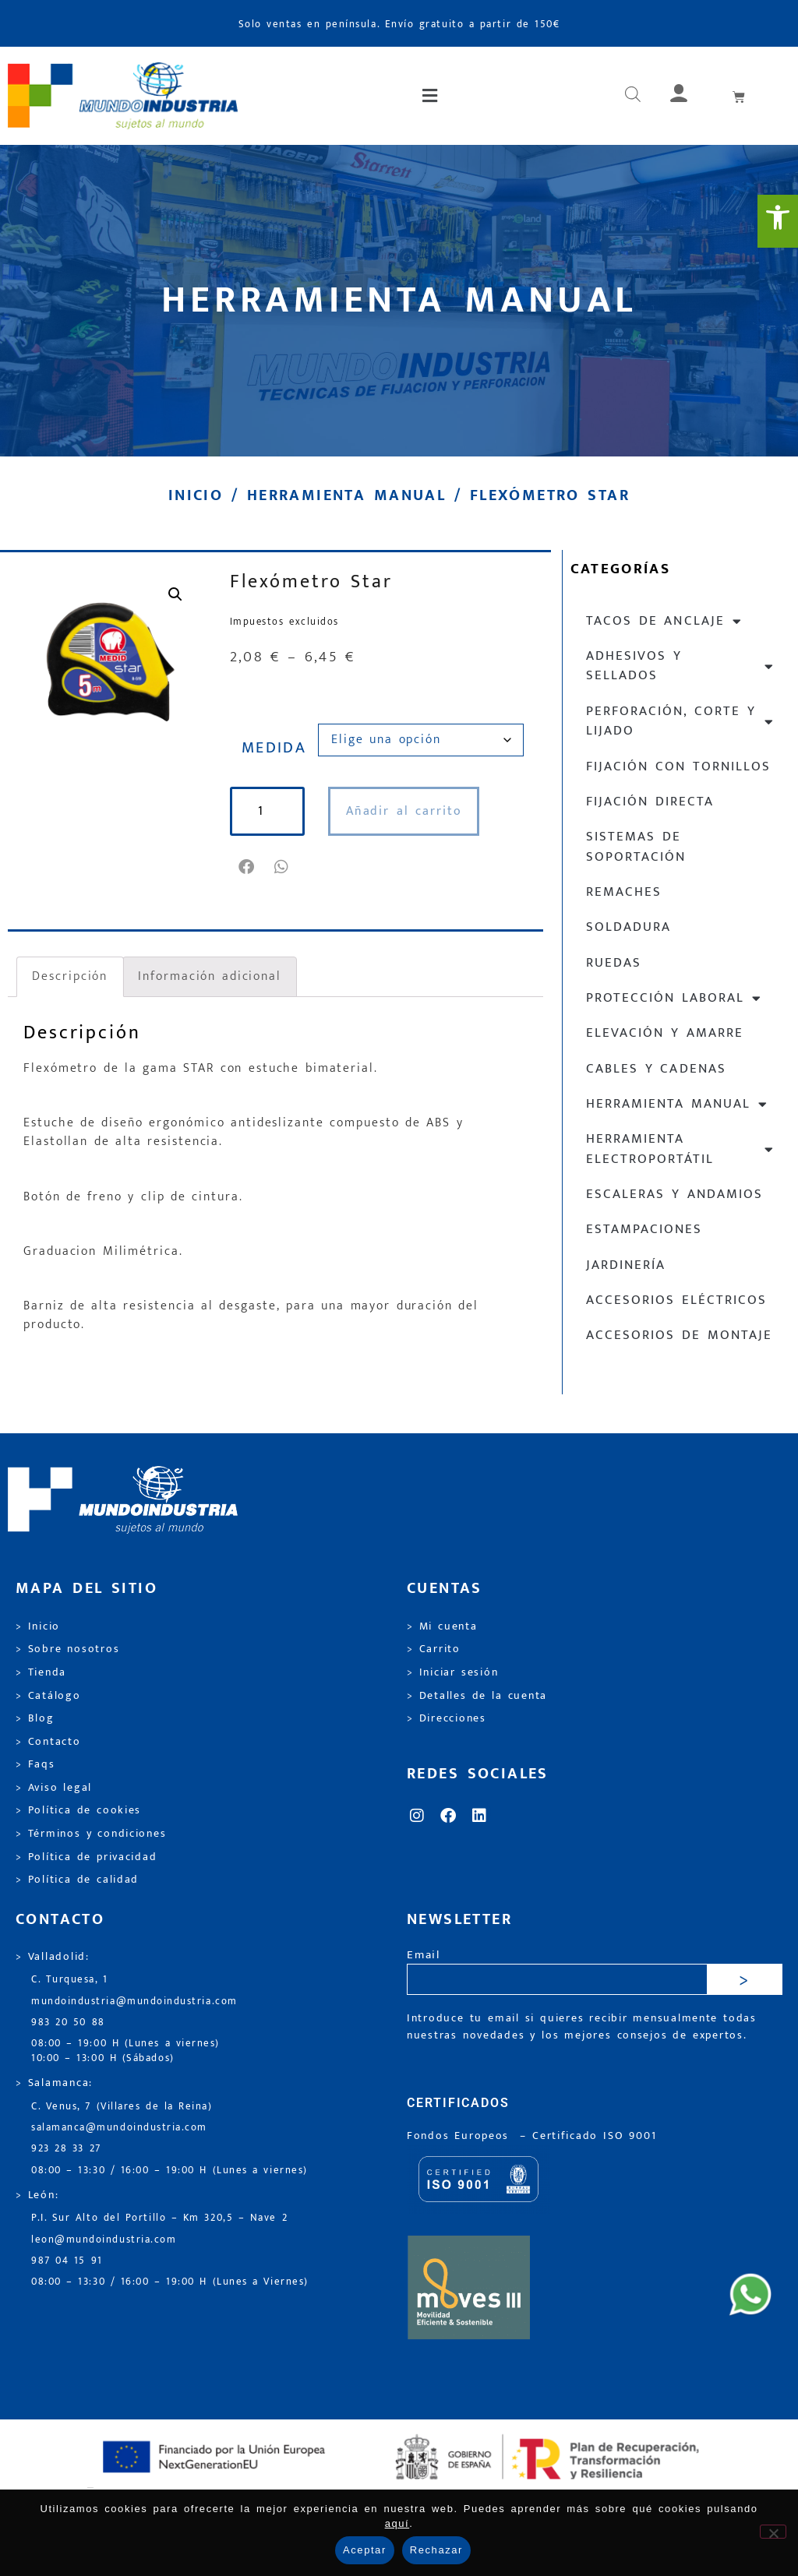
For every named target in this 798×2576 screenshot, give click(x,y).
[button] (431, 96)
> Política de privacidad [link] (86, 1857)
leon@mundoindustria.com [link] (103, 2240)
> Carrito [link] (434, 1649)
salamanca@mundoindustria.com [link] (119, 2128)
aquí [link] (397, 2523)
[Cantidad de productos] (267, 811)
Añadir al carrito (404, 811)
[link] (777, 221)
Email (423, 1956)
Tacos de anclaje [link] (664, 621)
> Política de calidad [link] (77, 1879)
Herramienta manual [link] (346, 495)
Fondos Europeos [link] (460, 2136)
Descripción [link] (70, 976)
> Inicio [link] (38, 1626)
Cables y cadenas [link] (656, 1069)
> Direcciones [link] (446, 1718)
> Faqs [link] (35, 1764)
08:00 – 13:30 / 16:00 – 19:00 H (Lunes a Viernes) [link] (170, 2282)
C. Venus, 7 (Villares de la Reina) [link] (122, 2107)
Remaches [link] (624, 892)
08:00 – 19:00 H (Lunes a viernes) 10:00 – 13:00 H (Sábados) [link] (125, 2051)
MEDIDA (274, 747)
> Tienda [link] (41, 1672)
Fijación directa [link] (650, 801)
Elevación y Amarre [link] (664, 1033)
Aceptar (365, 2550)
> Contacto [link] (48, 1741)
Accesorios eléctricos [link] (676, 1300)
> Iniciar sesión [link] (452, 1672)
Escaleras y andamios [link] (674, 1194)
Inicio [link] (195, 495)
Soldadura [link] (628, 927)
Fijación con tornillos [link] (678, 766)
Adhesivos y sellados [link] (680, 665)
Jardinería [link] (626, 1265)
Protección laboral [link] (674, 998)
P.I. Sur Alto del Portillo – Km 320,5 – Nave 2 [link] (159, 2218)
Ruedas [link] (613, 963)
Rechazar (436, 2550)
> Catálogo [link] (48, 1695)
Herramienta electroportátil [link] (680, 1148)
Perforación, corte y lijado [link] (680, 721)
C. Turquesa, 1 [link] (69, 1980)
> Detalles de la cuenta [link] (477, 1695)
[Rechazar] (773, 2532)
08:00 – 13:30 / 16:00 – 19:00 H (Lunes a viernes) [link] (169, 2170)
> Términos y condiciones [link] (91, 1833)
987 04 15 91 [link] (67, 2261)
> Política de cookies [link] (78, 1810)
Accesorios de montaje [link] (679, 1335)
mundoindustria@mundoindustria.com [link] (134, 2001)
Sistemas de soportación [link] (636, 846)
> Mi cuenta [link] (442, 1626)
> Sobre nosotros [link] (67, 1649)
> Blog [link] (35, 1718)
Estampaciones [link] (644, 1229)
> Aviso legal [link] (54, 1787)
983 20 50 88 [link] (68, 2022)
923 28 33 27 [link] (66, 2149)
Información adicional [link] (209, 976)
